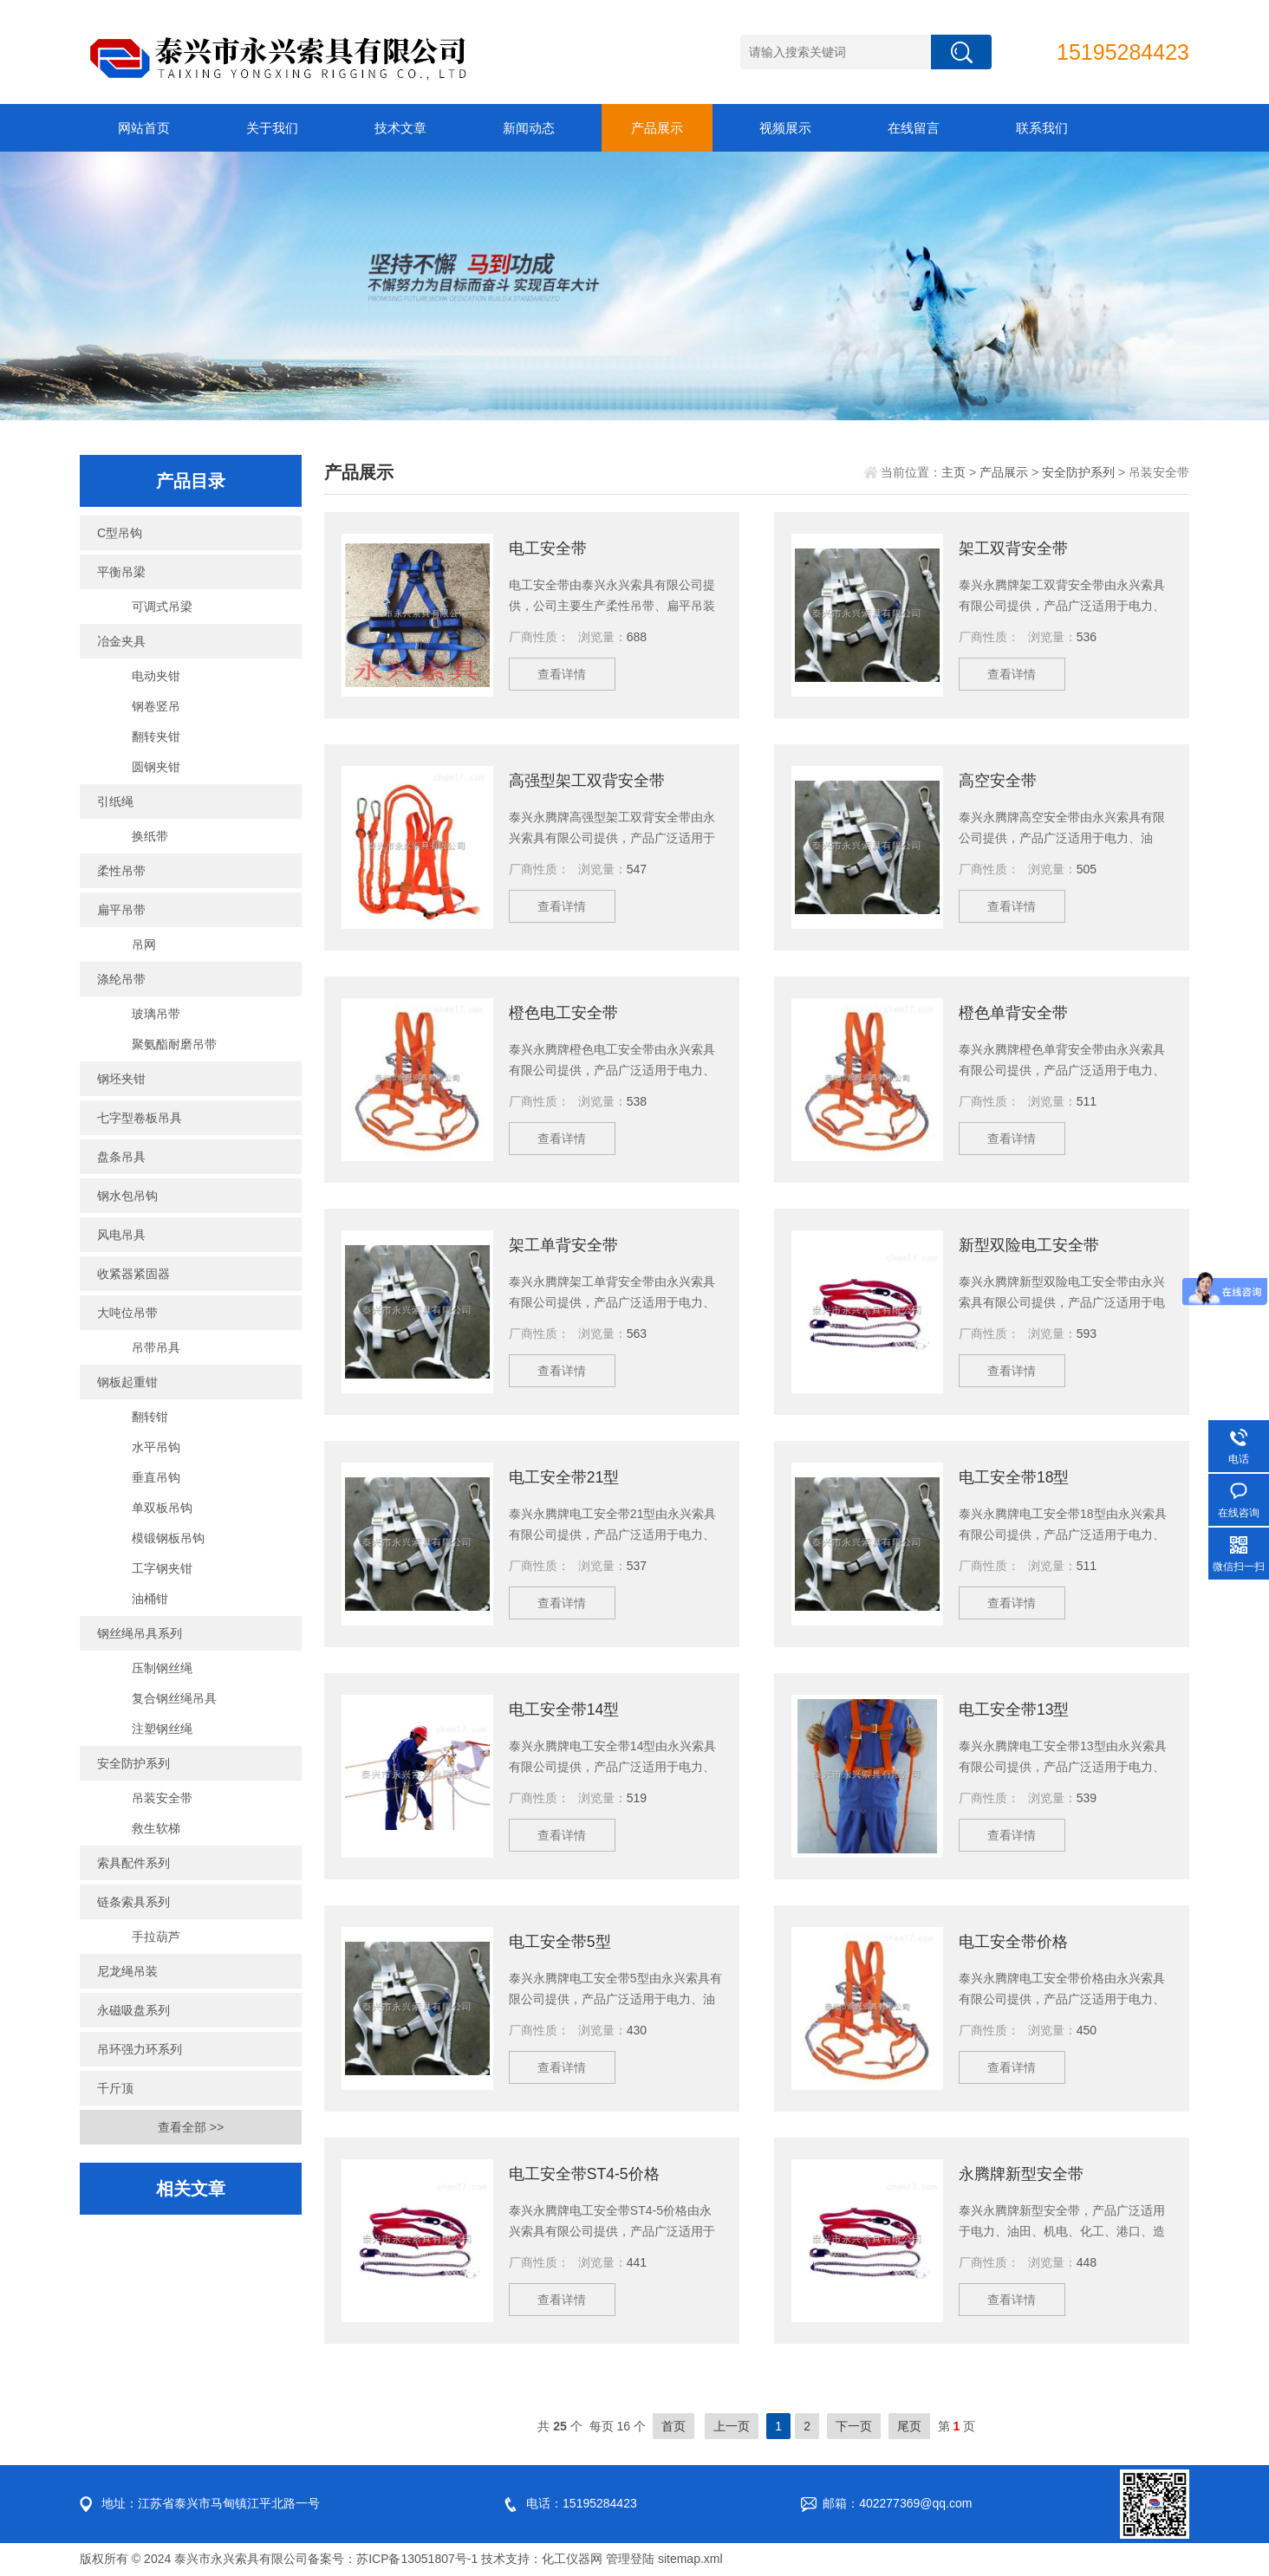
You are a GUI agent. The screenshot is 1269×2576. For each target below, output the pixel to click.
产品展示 (657, 127)
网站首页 (144, 127)
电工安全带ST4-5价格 (585, 2174)
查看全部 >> (191, 2127)
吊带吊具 (156, 1347)
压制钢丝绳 (162, 1668)
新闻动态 (529, 127)
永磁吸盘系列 (133, 2010)
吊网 (144, 944)
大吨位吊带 (127, 1313)
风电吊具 (121, 1235)
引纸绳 (115, 801)
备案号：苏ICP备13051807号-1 (393, 2559)
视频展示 (785, 127)
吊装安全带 (162, 1798)
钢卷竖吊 (156, 706)
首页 (673, 2426)
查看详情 (565, 677)
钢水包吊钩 (127, 1196)
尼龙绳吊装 (127, 1971)
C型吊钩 (119, 533)
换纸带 (150, 836)
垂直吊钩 (156, 1477)
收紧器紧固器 (133, 1274)
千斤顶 (115, 2088)
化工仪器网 (572, 2559)
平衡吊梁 (121, 572)
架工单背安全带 (563, 1245)
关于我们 (272, 127)
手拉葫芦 (156, 1936)
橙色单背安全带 (1013, 1013)
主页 (953, 472)
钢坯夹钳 (121, 1079)
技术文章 (400, 127)
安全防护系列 (133, 1763)
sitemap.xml (690, 2559)
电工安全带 (548, 548)
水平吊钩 (156, 1447)
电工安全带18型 (1014, 1477)
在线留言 (914, 127)
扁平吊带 (121, 910)
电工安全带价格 (1013, 1941)
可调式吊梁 (162, 606)
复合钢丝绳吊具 (174, 1698)
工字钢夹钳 (162, 1568)
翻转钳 (150, 1417)
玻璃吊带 (156, 1014)
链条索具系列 (133, 1902)
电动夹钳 (156, 676)
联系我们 (1042, 127)
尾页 (909, 2426)
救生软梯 (156, 1828)
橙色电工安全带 (563, 1013)
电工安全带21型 (564, 1477)
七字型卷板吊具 (139, 1118)
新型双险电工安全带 (1029, 1245)
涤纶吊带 (121, 979)
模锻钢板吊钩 (168, 1538)
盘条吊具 (121, 1157)
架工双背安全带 (1013, 548)
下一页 (854, 2426)
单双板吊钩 (162, 1508)
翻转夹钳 (156, 736)
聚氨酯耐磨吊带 (174, 1044)
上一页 (731, 2426)
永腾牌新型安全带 (1021, 2174)
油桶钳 (150, 1599)
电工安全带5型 (560, 1941)
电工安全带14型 (564, 1709)
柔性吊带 (121, 871)
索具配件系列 (133, 1863)
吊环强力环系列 (139, 2049)
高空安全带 (998, 780)
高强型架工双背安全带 (587, 780)
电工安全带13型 (1014, 1709)
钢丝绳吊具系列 (139, 1633)
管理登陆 (630, 2559)
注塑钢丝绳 (162, 1729)
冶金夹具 (121, 641)
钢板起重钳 (127, 1382)
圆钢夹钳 (156, 767)
